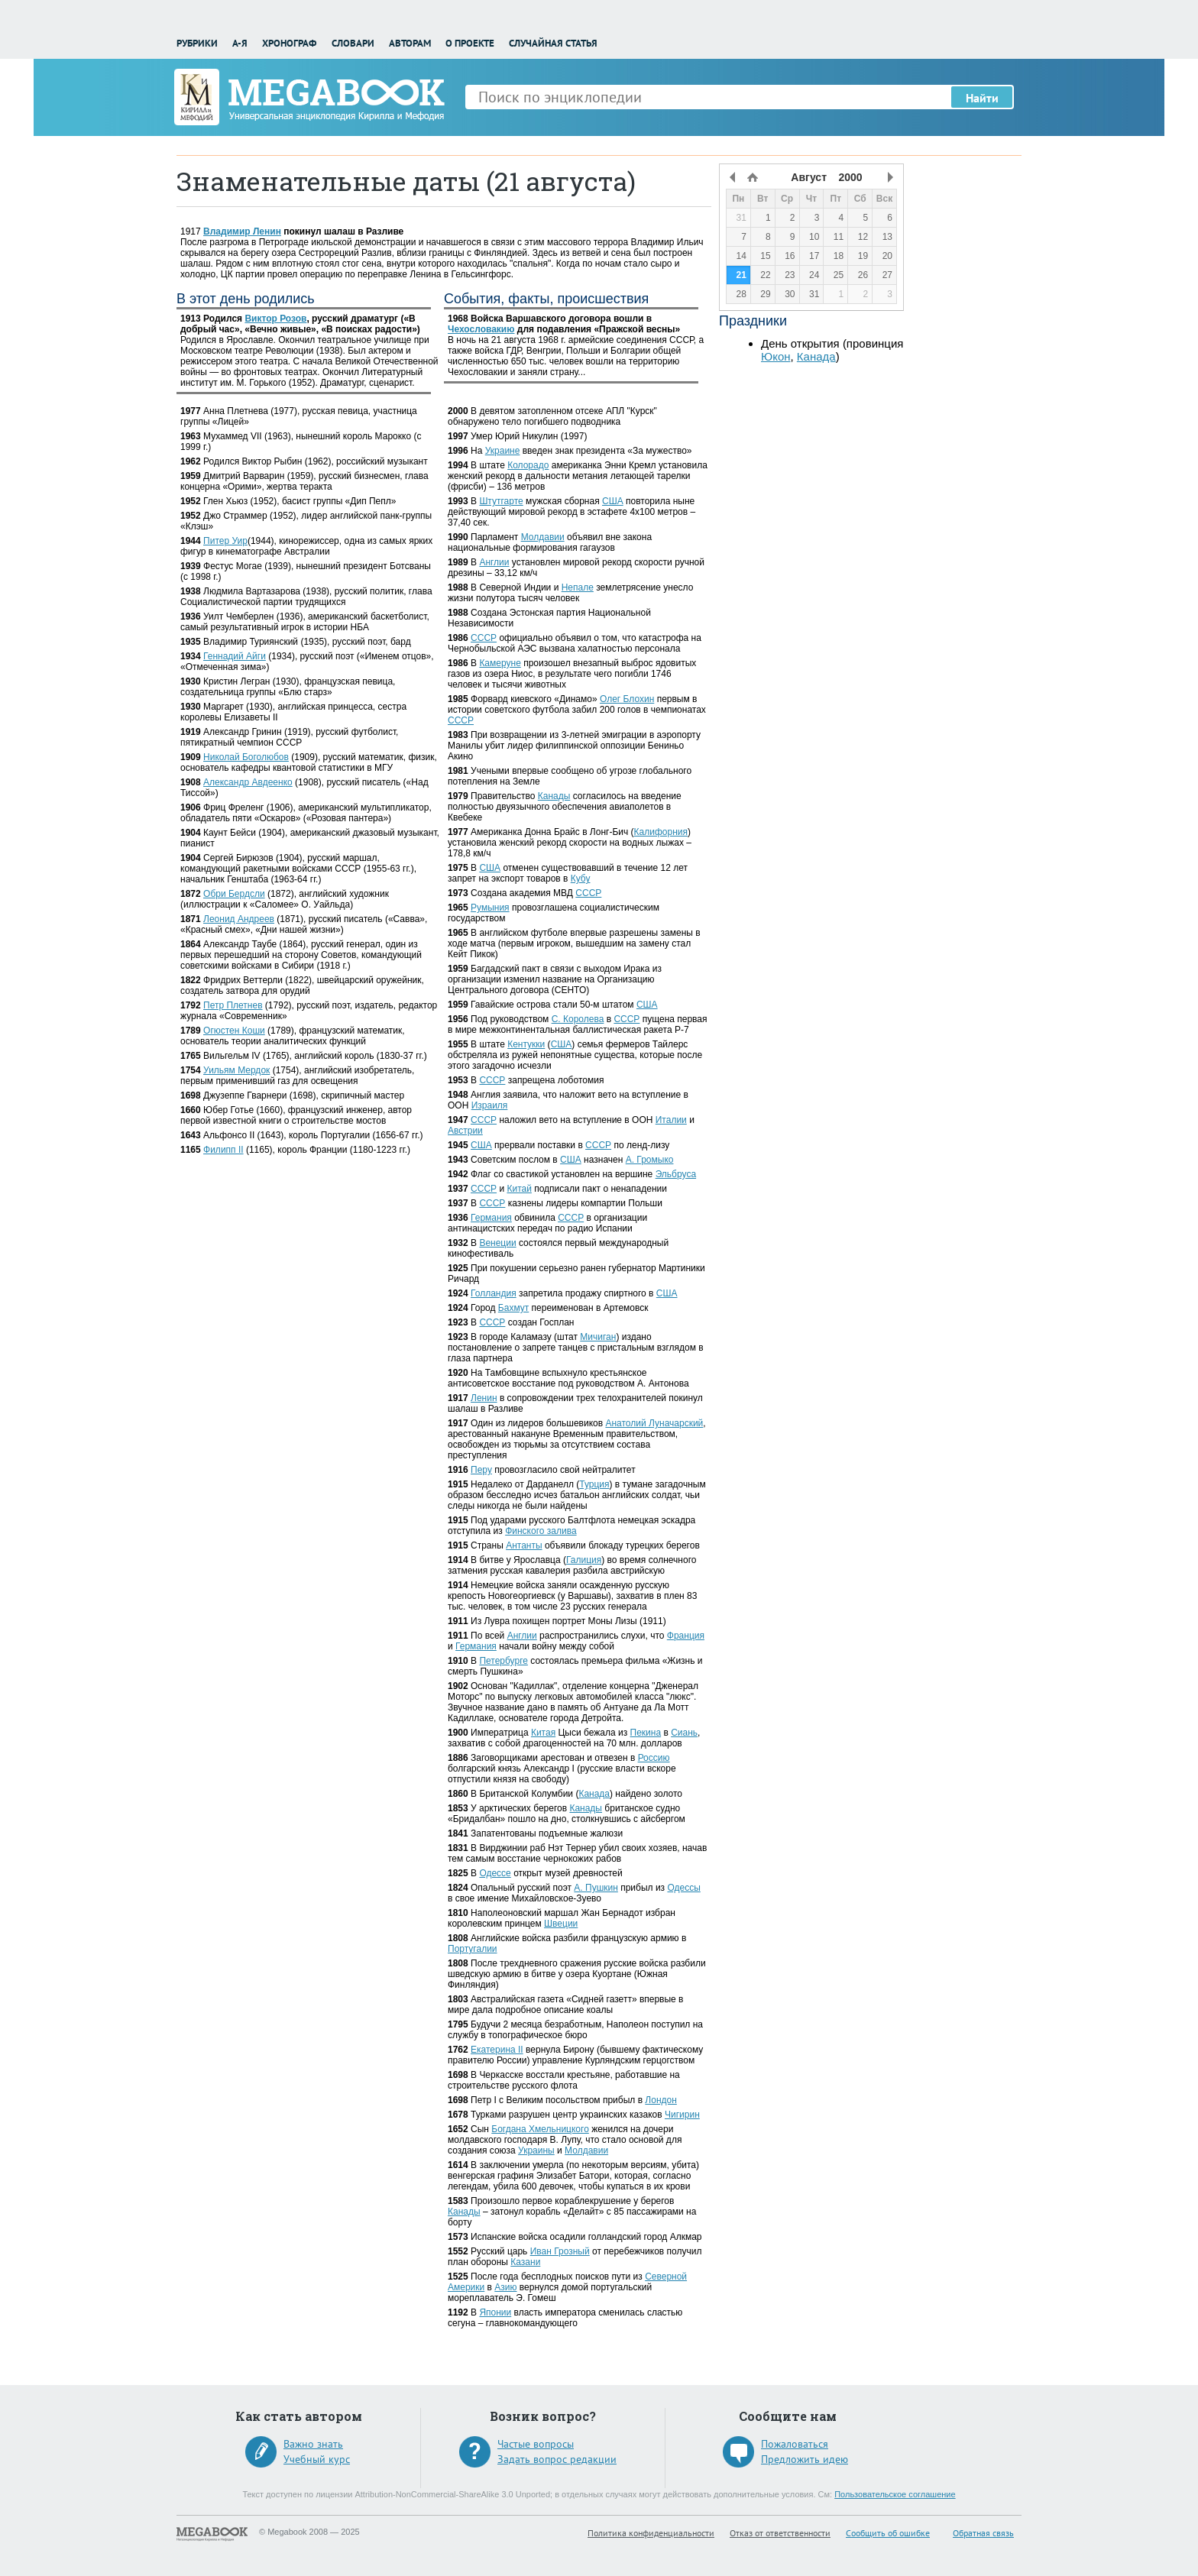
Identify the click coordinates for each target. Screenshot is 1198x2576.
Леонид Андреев (238, 919)
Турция (594, 1484)
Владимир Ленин (242, 231)
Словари (353, 43)
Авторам (410, 43)
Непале (578, 587)
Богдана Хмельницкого (540, 2129)
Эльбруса (676, 1174)
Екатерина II (497, 2049)
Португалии (472, 1948)
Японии (495, 2312)
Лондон (660, 2100)
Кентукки (526, 1044)
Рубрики (197, 43)
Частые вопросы (535, 2444)
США (612, 501)
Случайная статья (553, 43)
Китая (543, 1732)
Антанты (524, 1545)
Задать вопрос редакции (557, 2459)
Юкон (776, 356)
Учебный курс (316, 2459)
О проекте (469, 43)
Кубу (581, 878)
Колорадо (528, 465)
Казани (525, 2262)
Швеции (561, 1923)
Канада (594, 1793)
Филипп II (223, 1149)
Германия (491, 1217)
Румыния (490, 907)
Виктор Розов (275, 318)
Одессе (494, 1873)
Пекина (646, 1732)
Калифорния (661, 832)
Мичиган (598, 1337)
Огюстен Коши (234, 1030)
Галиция (583, 1560)
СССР (484, 638)
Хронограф (289, 43)
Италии (671, 1120)
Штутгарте (501, 501)
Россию (654, 1757)
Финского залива (540, 1531)
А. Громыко (650, 1159)
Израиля (489, 1105)
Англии (494, 562)
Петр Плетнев (232, 1005)
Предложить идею (804, 2459)
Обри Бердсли (234, 893)
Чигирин (682, 2114)
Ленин (484, 1398)
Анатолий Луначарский (654, 1423)
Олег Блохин (627, 699)
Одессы (683, 1887)
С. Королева (578, 1019)
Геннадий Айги (234, 656)
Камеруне (499, 663)
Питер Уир (225, 541)
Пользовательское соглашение (894, 2494)
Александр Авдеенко (248, 782)
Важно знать (313, 2444)
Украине (502, 450)
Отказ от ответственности (780, 2533)
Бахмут (513, 1308)
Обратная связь (983, 2533)
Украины (536, 2150)
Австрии (465, 1130)
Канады (554, 796)
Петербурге (503, 1660)
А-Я (240, 43)
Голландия (493, 1293)
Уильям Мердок (236, 1070)
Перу (481, 1469)
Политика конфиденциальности (651, 2533)
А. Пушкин (596, 1887)
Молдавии (543, 537)
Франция (685, 1635)
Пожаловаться (794, 2444)
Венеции (497, 1243)
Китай (519, 1188)
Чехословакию (481, 329)
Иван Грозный (560, 2251)
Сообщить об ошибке (888, 2533)
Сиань (684, 1732)
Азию (505, 2287)
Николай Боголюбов (246, 757)
